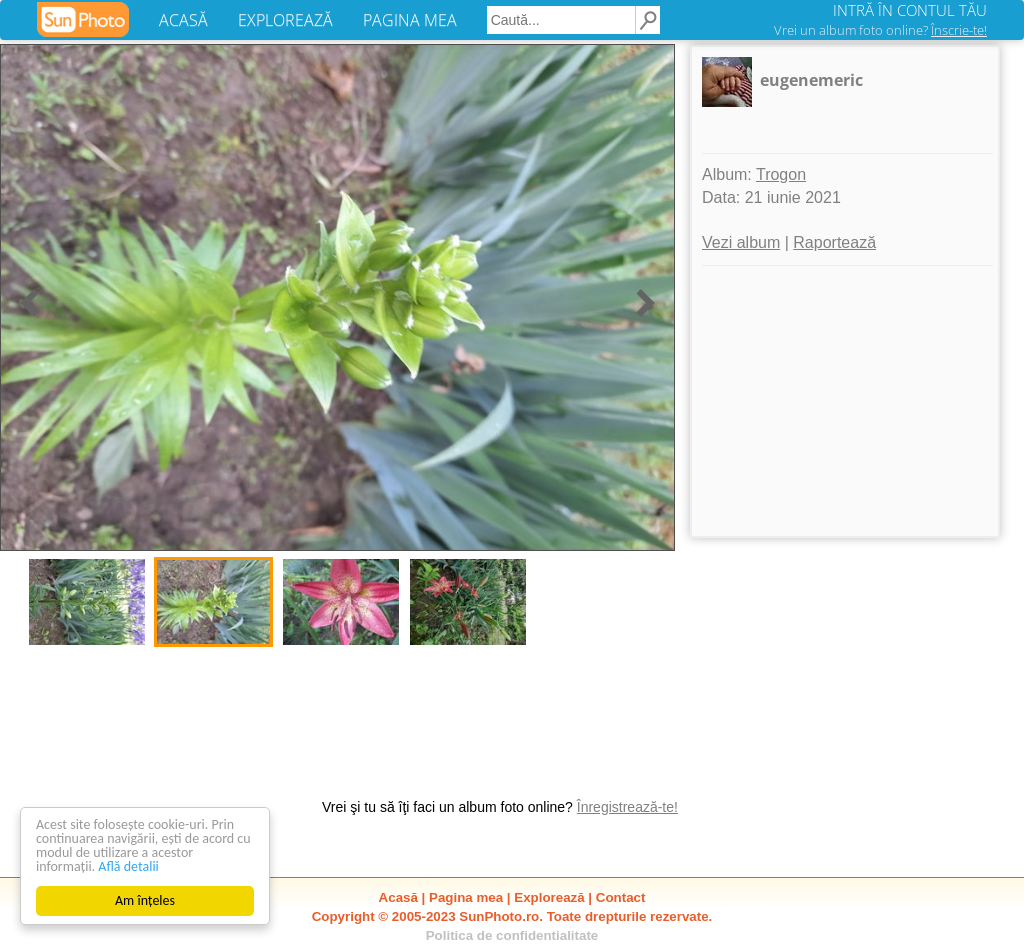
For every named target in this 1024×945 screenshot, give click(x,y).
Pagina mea (466, 897)
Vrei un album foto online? (880, 30)
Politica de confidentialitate (512, 935)
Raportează (834, 242)
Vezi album (741, 242)
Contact (621, 897)
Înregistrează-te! (627, 807)
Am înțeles (145, 900)
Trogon (781, 174)
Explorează (549, 897)
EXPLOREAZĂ (285, 20)
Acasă (398, 897)
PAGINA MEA (410, 20)
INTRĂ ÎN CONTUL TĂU (910, 10)
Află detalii (128, 866)
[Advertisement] (845, 401)
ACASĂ (183, 20)
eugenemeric (811, 80)
